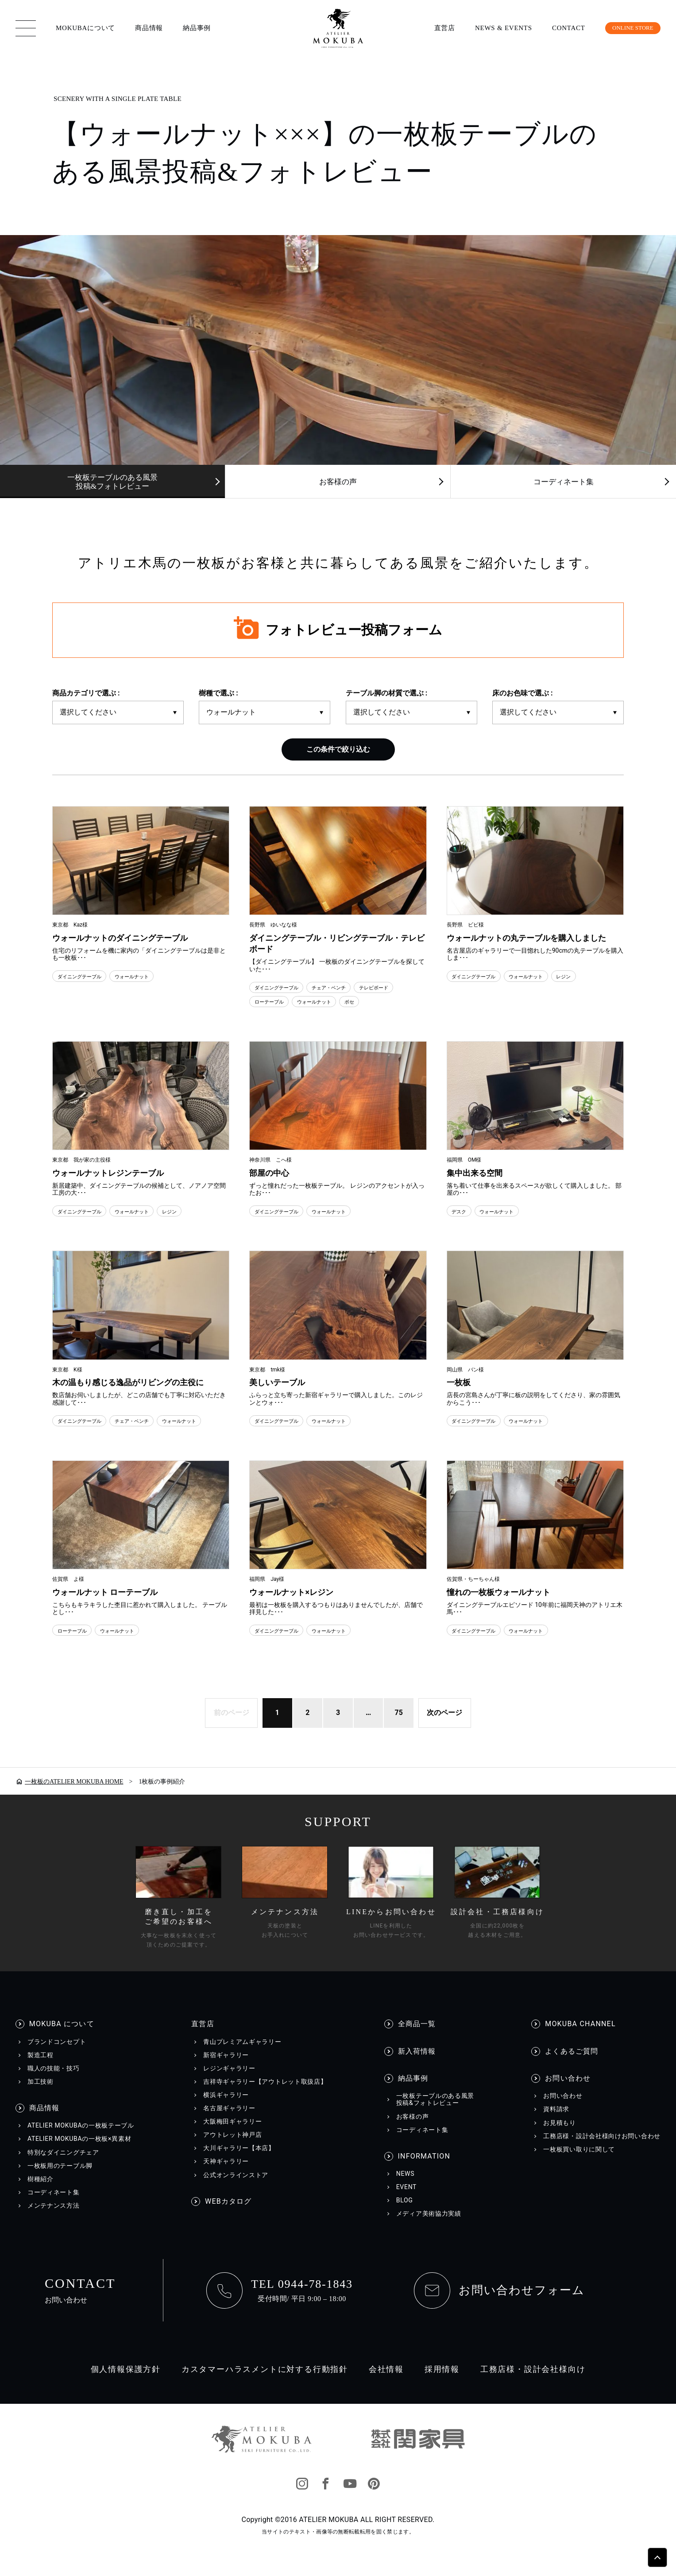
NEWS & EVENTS (490, 27)
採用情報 (442, 2383)
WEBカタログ (228, 2216)
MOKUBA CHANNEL (580, 2039)
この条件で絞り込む (338, 749)
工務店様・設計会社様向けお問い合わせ (602, 2150)
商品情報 (149, 27)
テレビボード (398, 987)
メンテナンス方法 (53, 2220)
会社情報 (386, 2383)
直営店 (431, 27)
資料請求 (556, 2124)
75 (400, 1727)
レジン (586, 976)
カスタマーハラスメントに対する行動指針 (265, 2383)
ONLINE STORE (626, 27)
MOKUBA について (61, 2039)
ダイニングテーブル (85, 976)
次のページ (446, 1727)
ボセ (368, 1001)
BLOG (404, 2215)
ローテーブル (273, 1001)
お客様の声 (338, 481)
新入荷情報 (417, 2066)
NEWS (405, 2188)
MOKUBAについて (85, 27)
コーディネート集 (563, 481)
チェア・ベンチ (345, 987)
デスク (461, 1211)
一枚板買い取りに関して (579, 2164)
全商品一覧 (417, 2039)
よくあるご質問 (571, 2066)
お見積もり (559, 2137)
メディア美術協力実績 (428, 2228)
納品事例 (197, 27)
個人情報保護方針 (126, 2383)
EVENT (406, 2201)
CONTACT (555, 27)
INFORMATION (424, 2171)
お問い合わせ (568, 2093)
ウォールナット (148, 976)
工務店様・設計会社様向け (533, 2383)
